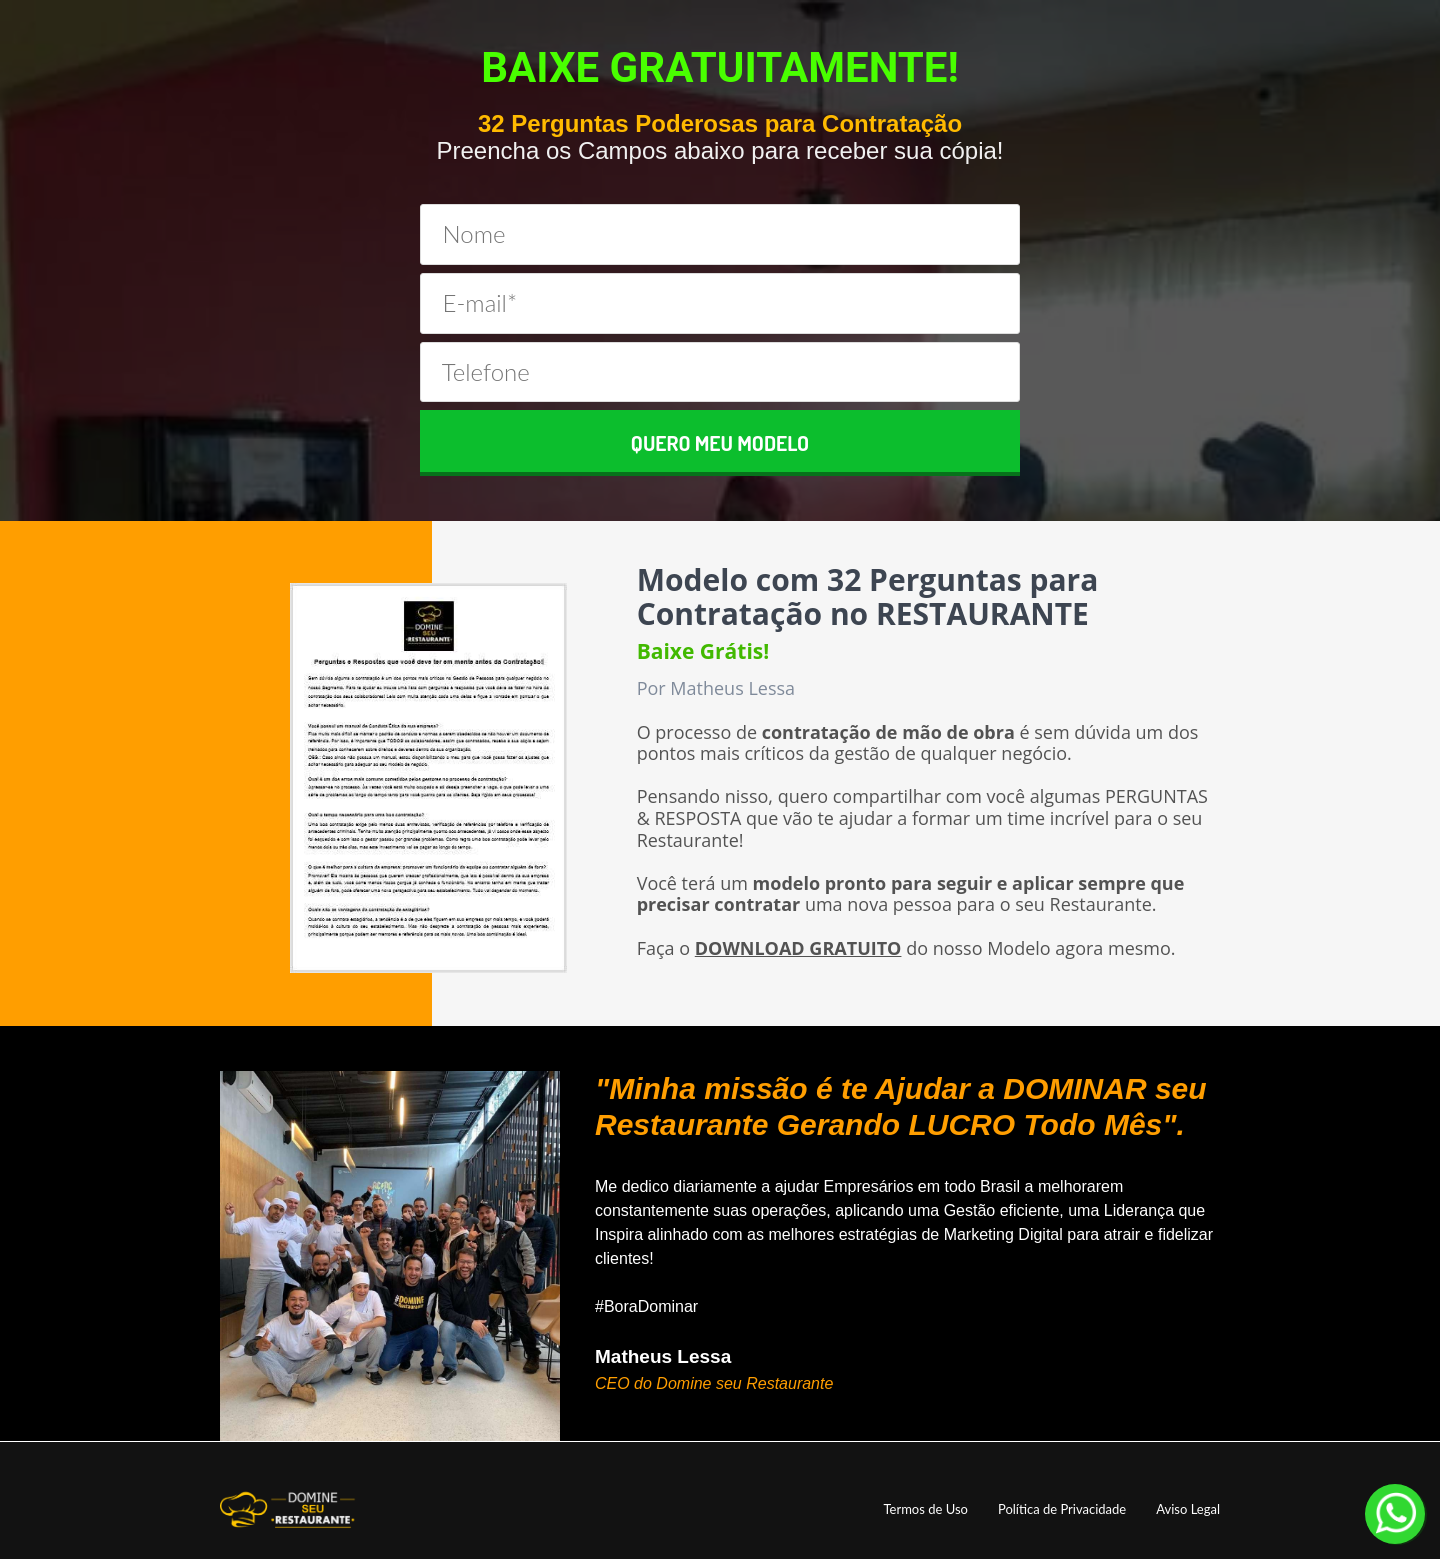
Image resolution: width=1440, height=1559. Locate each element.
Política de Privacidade (1062, 1509)
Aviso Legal (1188, 1509)
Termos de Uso (925, 1509)
